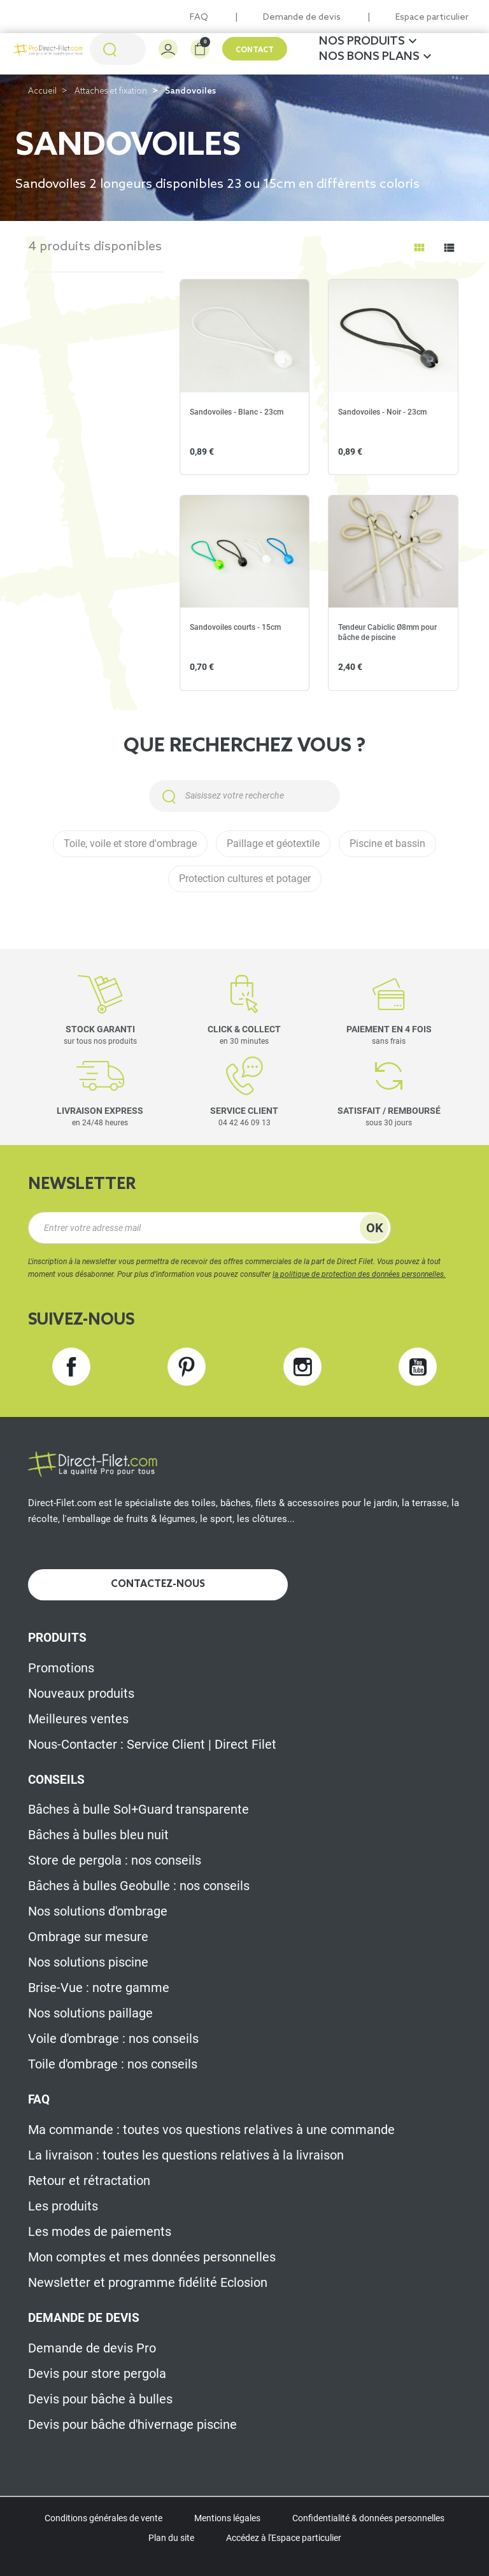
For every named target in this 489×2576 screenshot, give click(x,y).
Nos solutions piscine (88, 1962)
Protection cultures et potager (245, 878)
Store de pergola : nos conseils (114, 1860)
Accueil (42, 91)
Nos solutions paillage (90, 2013)
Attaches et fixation (110, 91)
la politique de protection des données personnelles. (359, 1274)
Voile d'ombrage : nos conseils (113, 2038)
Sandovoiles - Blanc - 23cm (236, 412)
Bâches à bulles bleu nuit (98, 1834)
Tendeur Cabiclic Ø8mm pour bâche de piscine (387, 632)
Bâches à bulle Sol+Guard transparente (138, 1809)
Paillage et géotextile (273, 843)
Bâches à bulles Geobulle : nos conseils (139, 1885)
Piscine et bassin (387, 843)
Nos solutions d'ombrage (97, 1911)
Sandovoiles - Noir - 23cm (382, 412)
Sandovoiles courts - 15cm (235, 627)
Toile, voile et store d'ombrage (130, 843)
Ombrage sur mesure (88, 1936)
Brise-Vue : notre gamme (98, 1987)
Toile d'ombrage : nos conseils (112, 2064)
